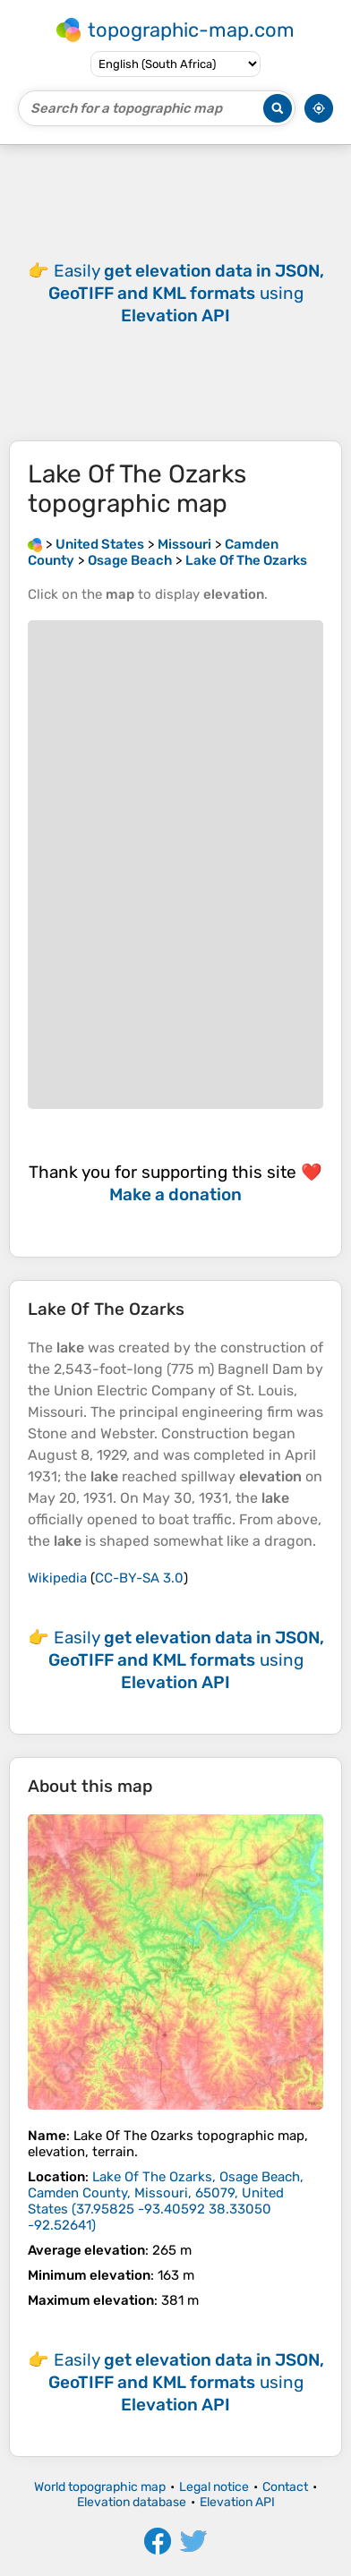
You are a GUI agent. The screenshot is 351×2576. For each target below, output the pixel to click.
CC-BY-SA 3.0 (139, 1578)
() (166, 2201)
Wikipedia (57, 1578)
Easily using (186, 293)
